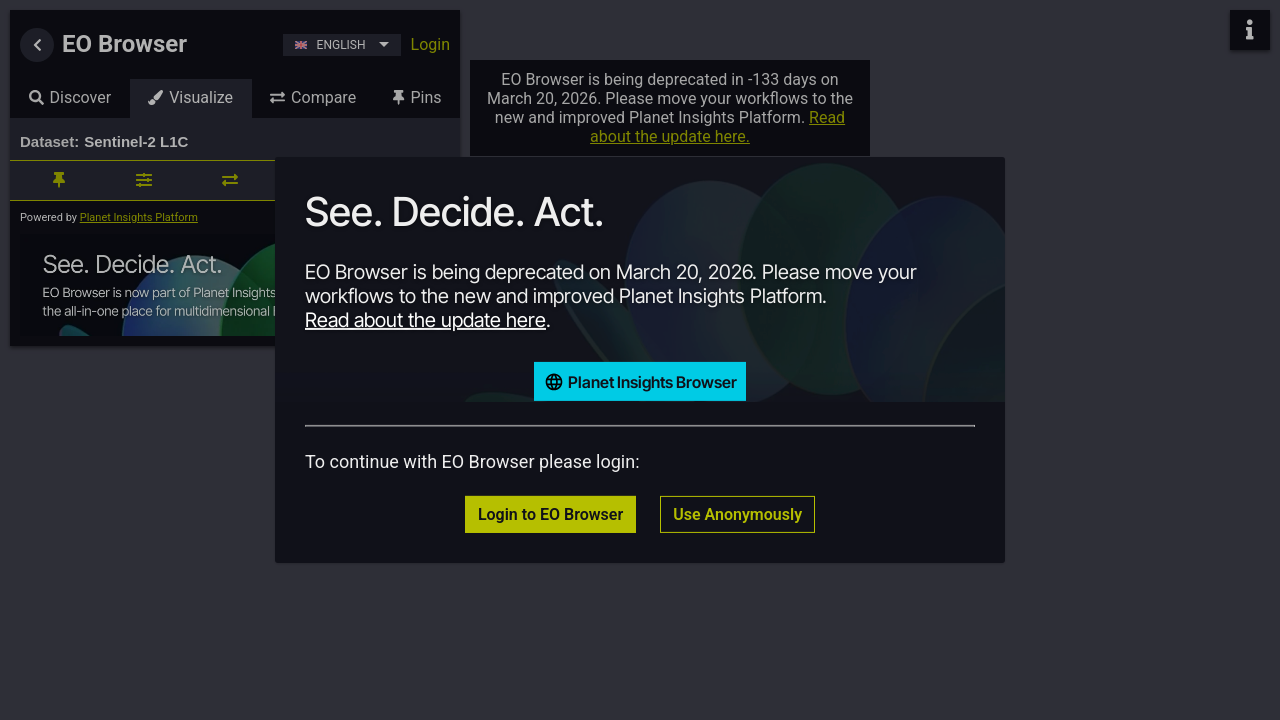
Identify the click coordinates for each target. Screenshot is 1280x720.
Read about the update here (425, 320)
